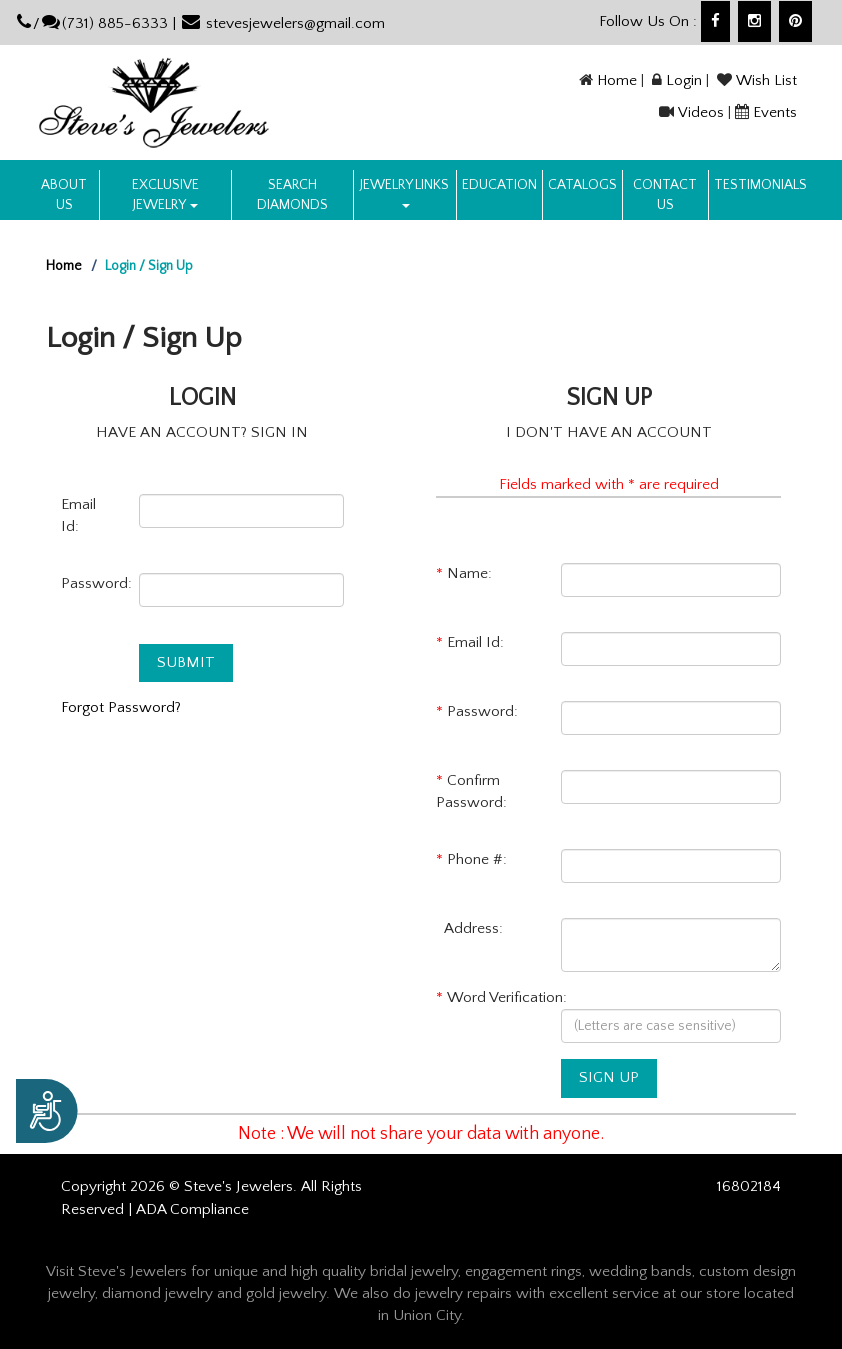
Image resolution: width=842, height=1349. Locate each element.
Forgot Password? (121, 707)
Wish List (766, 80)
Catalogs (582, 185)
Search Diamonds (292, 195)
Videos (701, 112)
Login (684, 80)
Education (499, 185)
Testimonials (760, 185)
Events (775, 112)
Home (617, 80)
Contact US (665, 195)
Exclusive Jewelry (165, 195)
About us (64, 195)
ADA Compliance (192, 1209)
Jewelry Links (404, 192)
